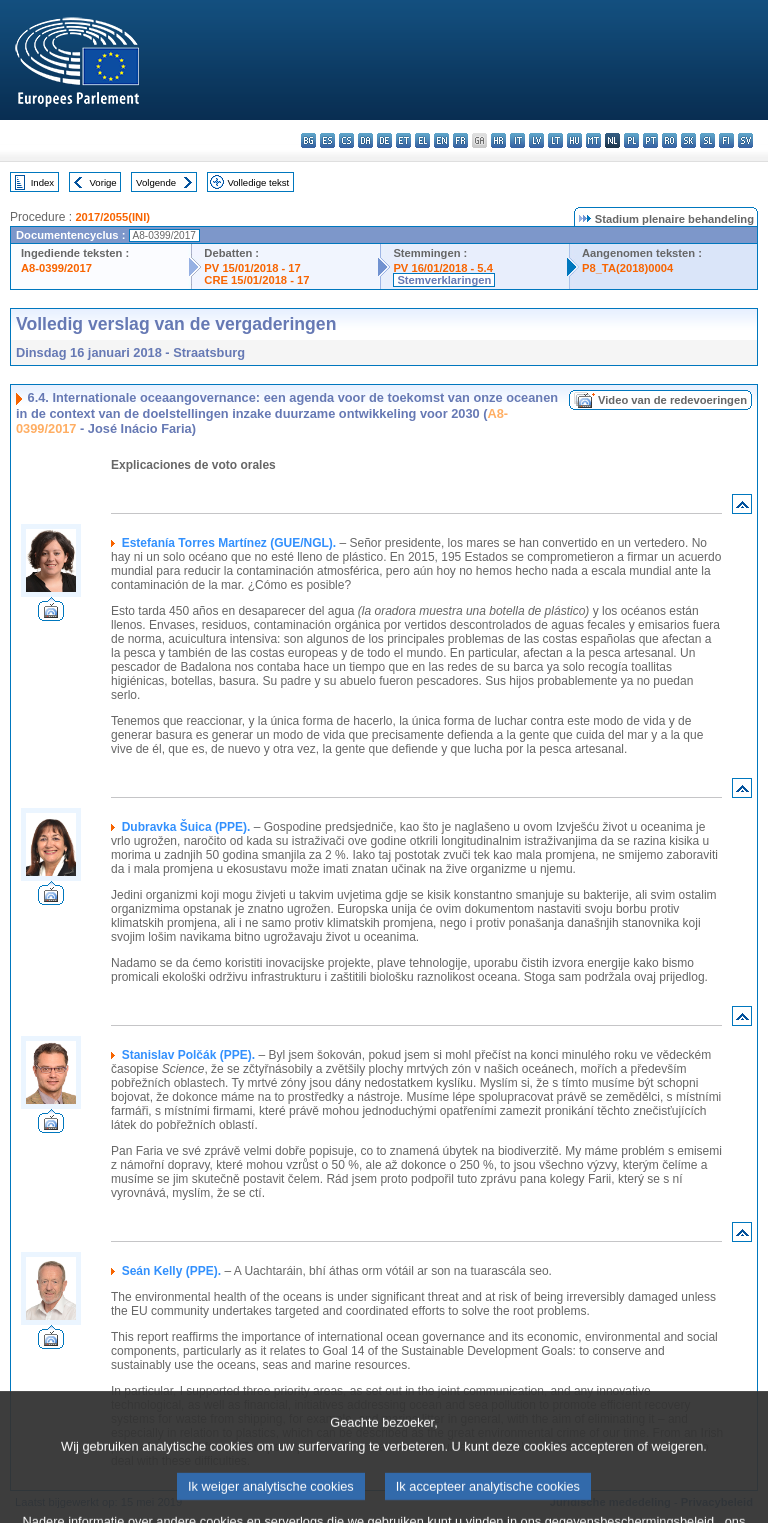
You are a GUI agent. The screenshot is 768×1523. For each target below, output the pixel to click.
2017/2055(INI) (112, 217)
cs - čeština (346, 140)
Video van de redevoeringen (672, 400)
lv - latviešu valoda (536, 140)
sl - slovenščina (707, 140)
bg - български (308, 140)
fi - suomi (726, 140)
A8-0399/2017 (56, 268)
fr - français (460, 140)
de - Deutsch (384, 140)
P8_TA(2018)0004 (627, 268)
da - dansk (365, 140)
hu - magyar (574, 140)
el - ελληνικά (422, 140)
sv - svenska (745, 140)
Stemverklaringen (444, 280)
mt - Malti (593, 140)
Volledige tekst (258, 182)
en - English (441, 140)
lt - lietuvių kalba (555, 140)
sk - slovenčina (688, 140)
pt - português (650, 140)
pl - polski (631, 140)
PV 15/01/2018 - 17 (252, 268)
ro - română (669, 140)
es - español (327, 140)
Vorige (103, 182)
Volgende (156, 182)
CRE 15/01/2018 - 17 (256, 280)
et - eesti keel (403, 140)
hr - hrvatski (498, 140)
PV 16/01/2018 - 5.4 (443, 268)
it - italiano (517, 140)
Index (42, 182)
